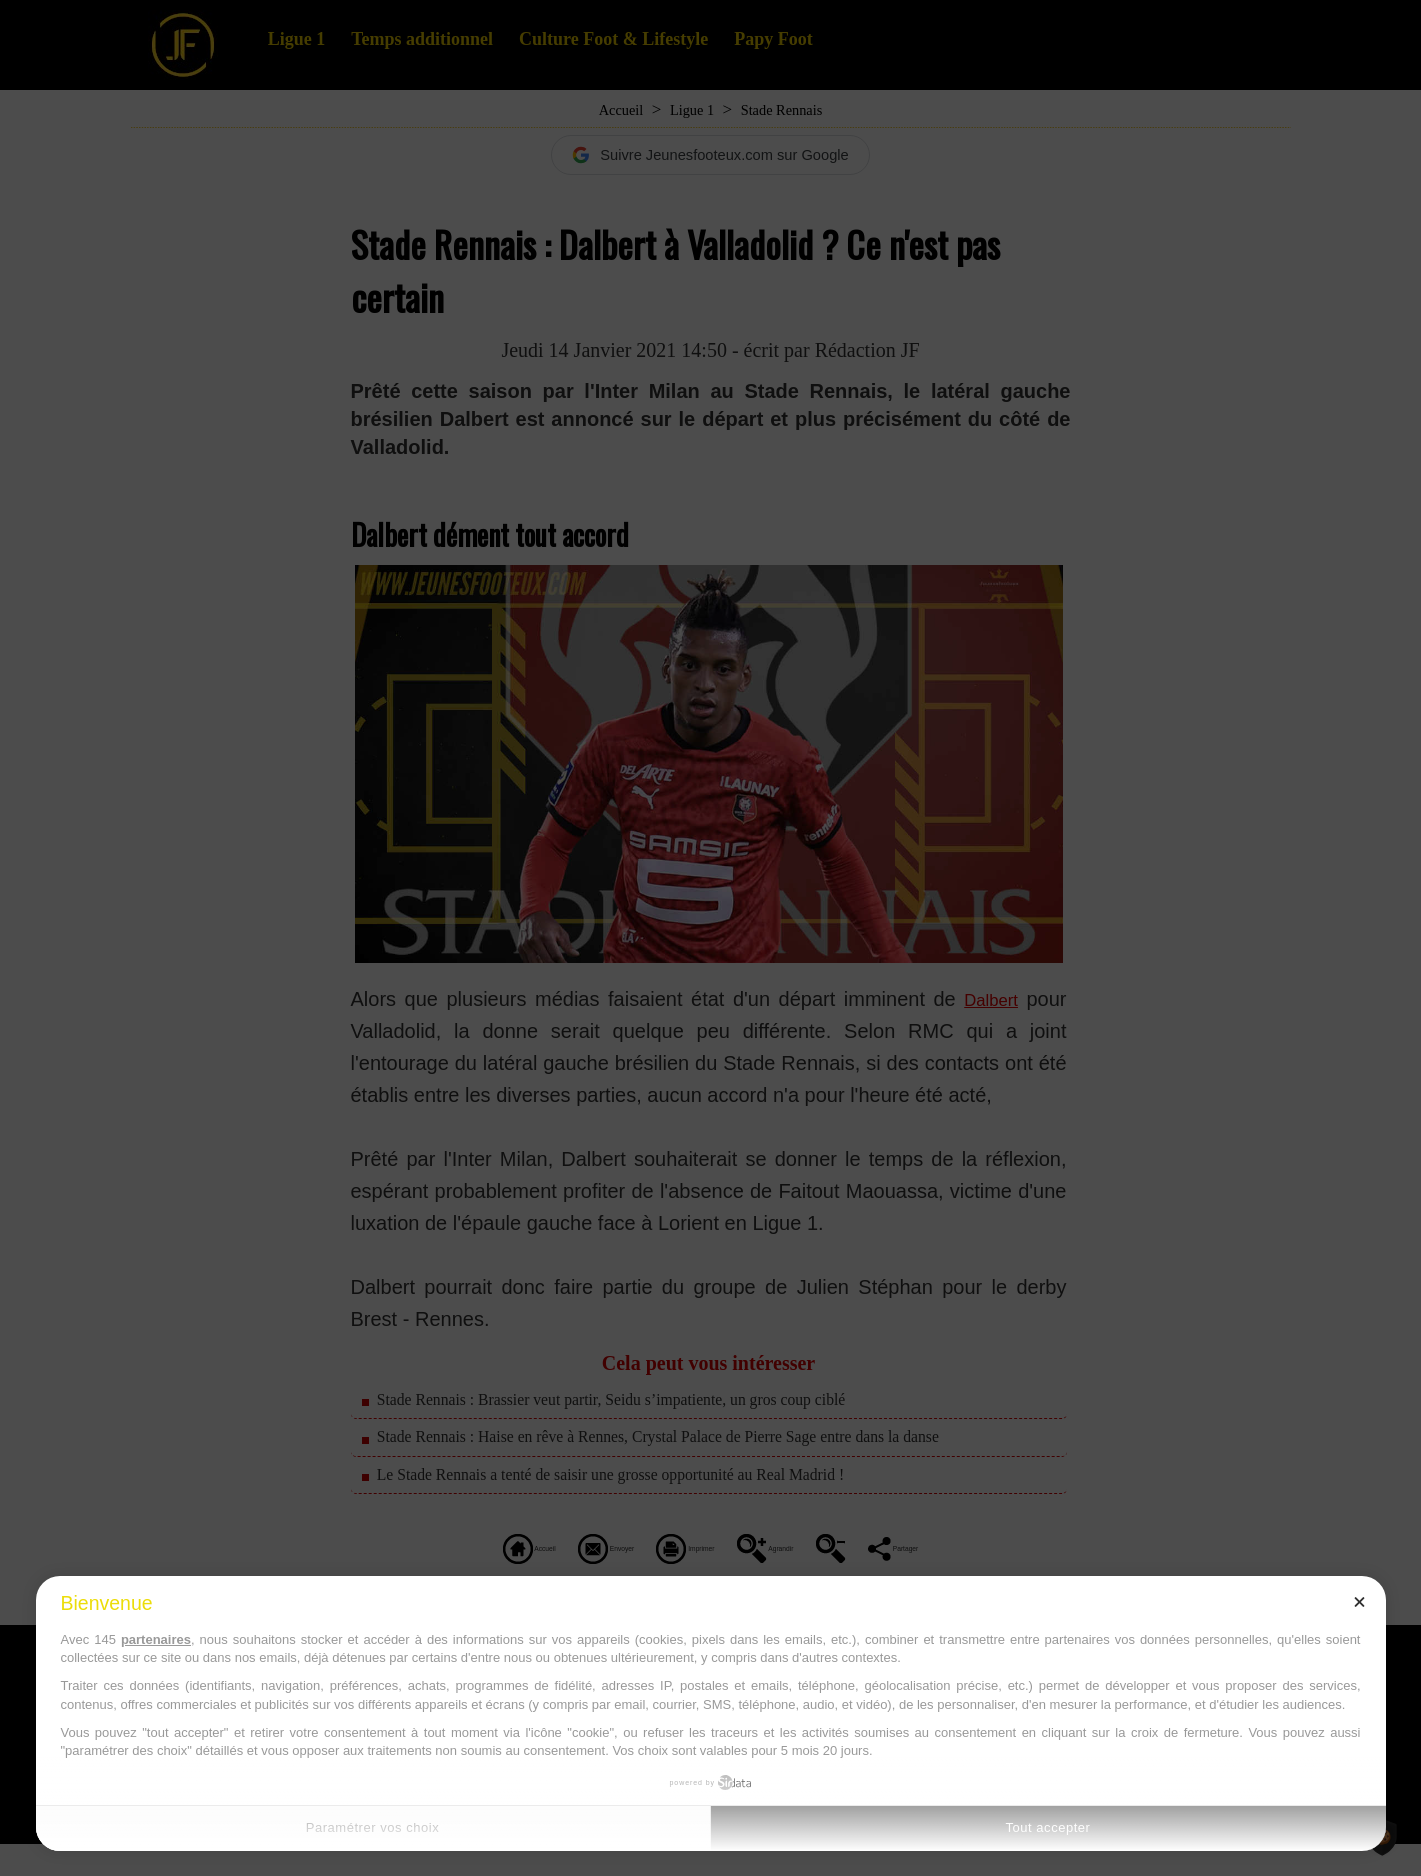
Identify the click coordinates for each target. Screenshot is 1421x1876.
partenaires (156, 1639)
